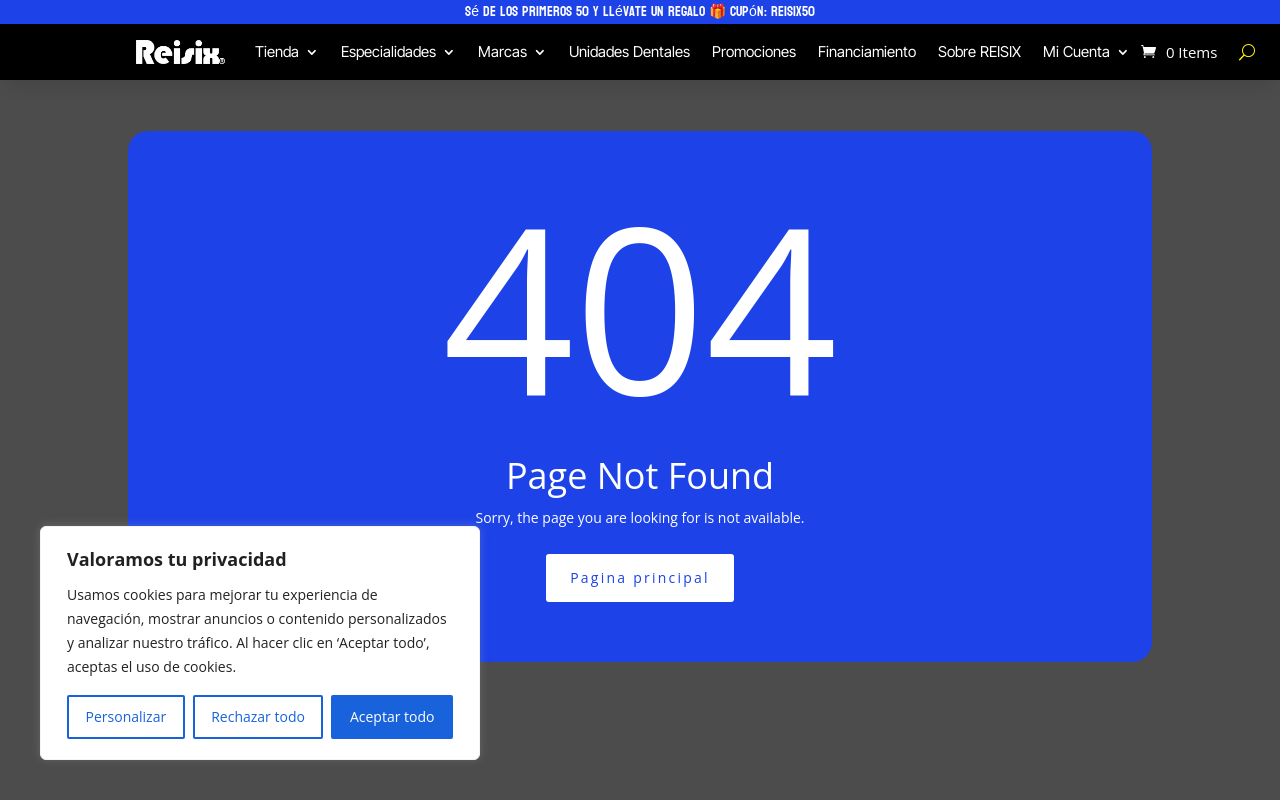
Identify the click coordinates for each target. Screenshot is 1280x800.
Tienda (277, 51)
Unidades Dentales (629, 51)
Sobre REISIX (979, 51)
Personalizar (126, 716)
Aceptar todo (392, 716)
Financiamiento (867, 51)
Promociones (754, 51)
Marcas (502, 51)
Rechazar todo (258, 716)
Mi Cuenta (1076, 51)
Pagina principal (640, 577)
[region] (260, 643)
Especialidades (388, 51)
